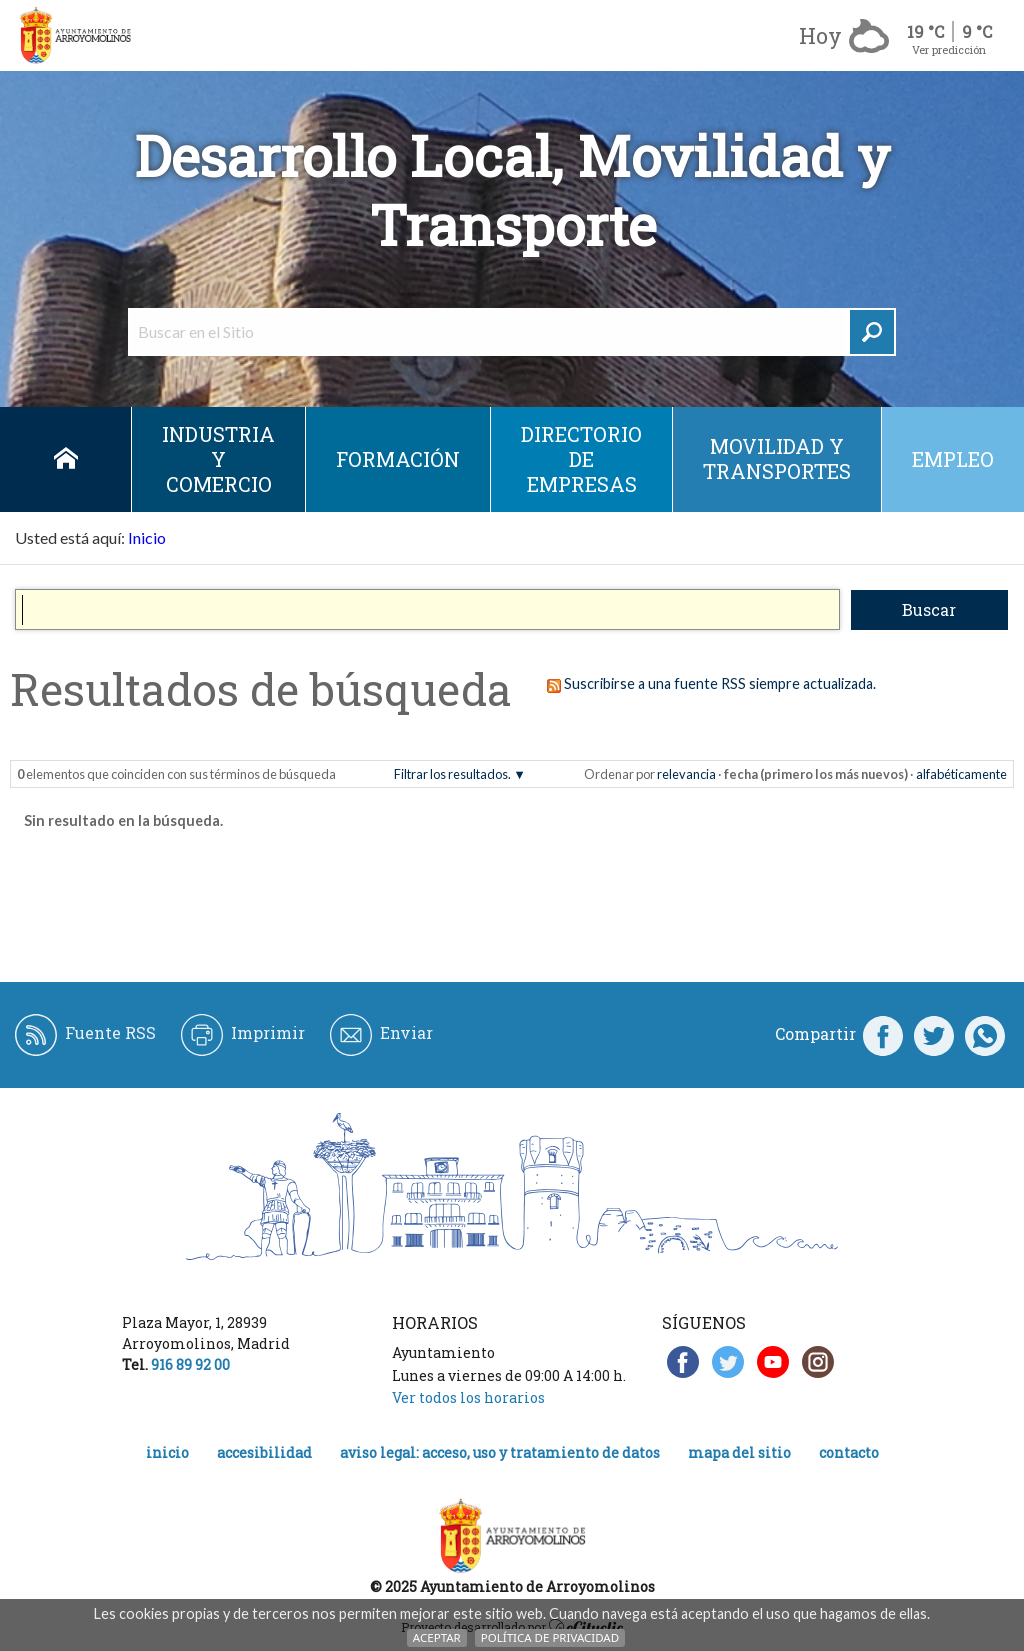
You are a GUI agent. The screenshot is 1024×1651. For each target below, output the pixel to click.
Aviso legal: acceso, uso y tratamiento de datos (500, 1452)
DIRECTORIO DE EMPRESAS (581, 459)
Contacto (849, 1452)
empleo (953, 459)
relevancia (686, 774)
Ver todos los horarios (468, 1397)
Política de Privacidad (550, 1637)
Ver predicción (949, 49)
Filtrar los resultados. (452, 774)
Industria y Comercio (218, 459)
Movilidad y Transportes (777, 458)
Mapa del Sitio (739, 1452)
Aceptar (437, 1637)
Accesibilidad (264, 1452)
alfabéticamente (961, 774)
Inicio (65, 459)
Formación (398, 459)
